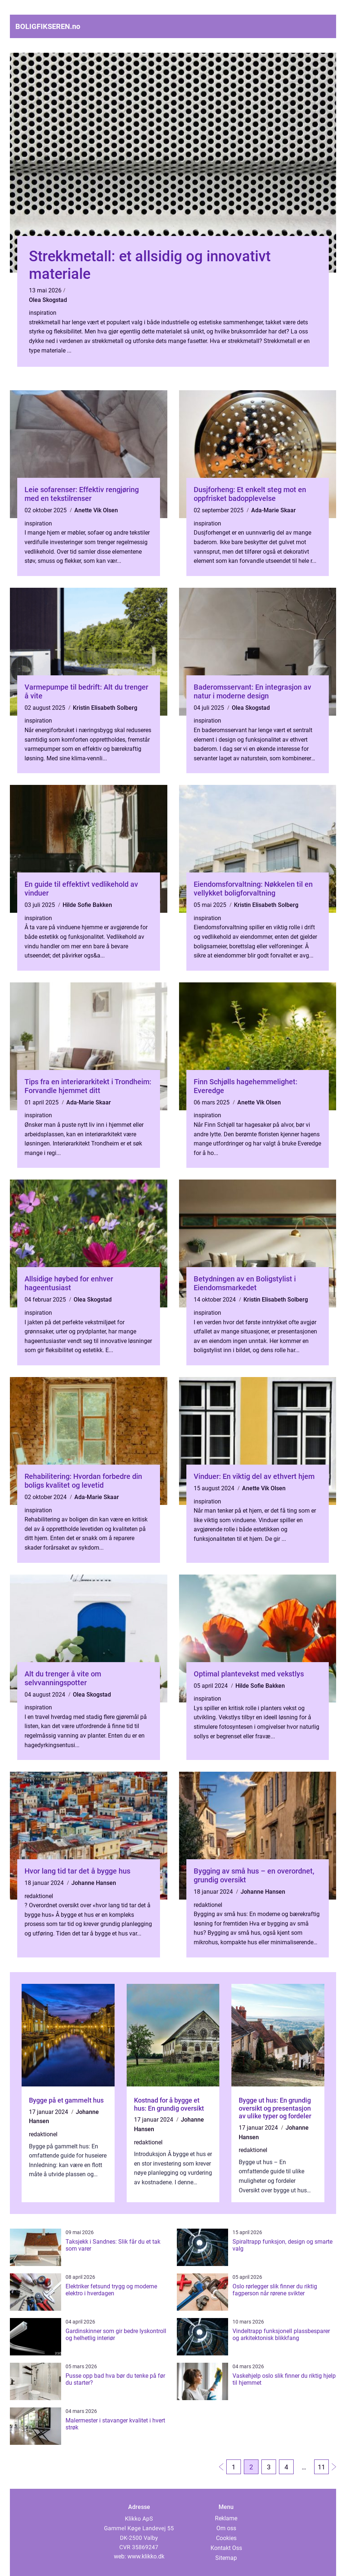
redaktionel (39, 1896)
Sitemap (226, 2557)
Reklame (226, 2518)
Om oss (226, 2528)
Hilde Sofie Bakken (87, 904)
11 (321, 2467)
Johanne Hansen (93, 1882)
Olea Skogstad (48, 299)
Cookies (226, 2538)
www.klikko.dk (145, 2556)
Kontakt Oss (226, 2547)
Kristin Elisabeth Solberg (105, 707)
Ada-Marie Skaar (273, 510)
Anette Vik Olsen (96, 510)
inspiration (42, 312)
